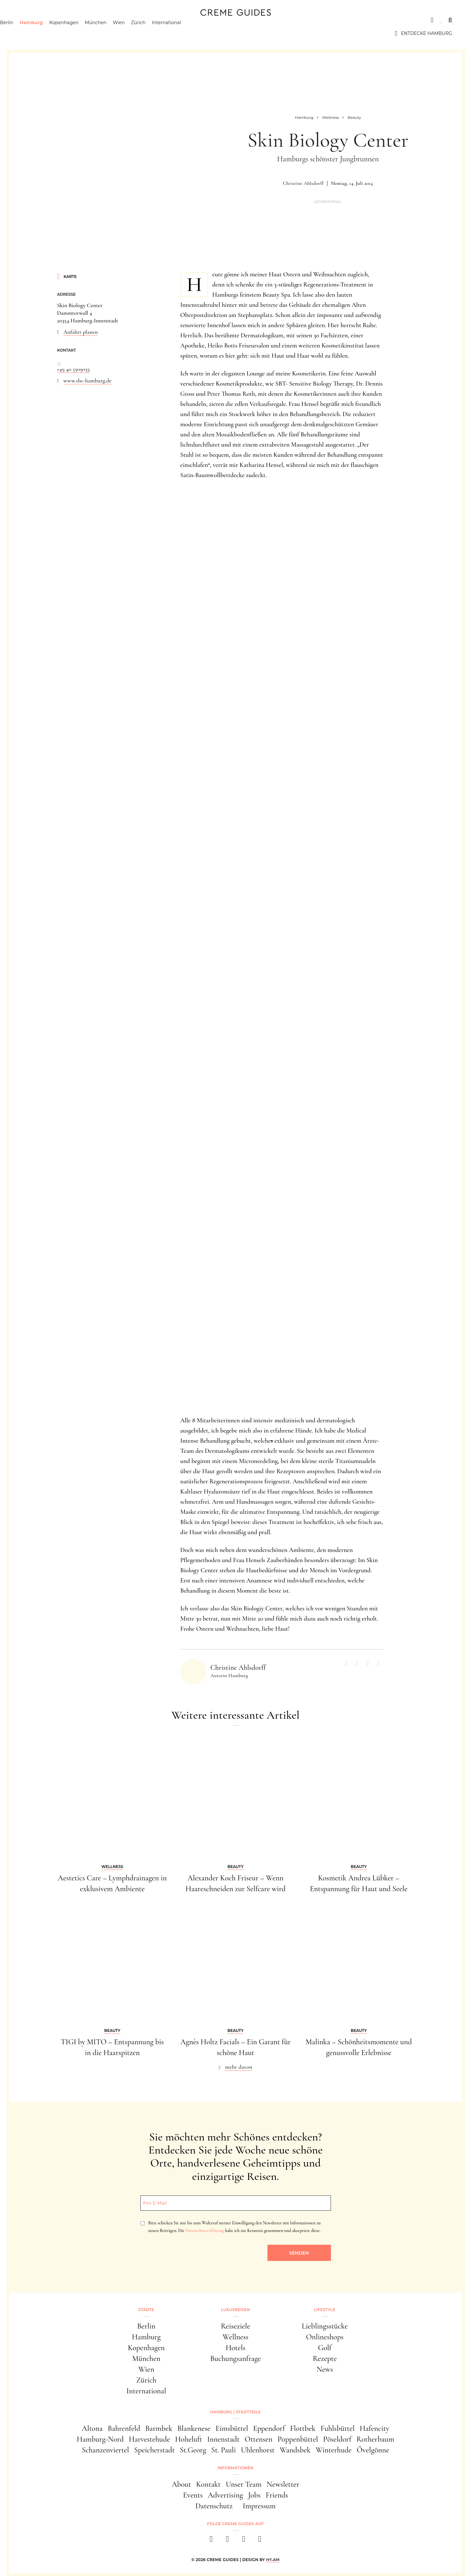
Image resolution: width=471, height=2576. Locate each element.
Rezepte (325, 2358)
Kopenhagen (83, 33)
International (185, 33)
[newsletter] (260, 2541)
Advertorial (327, 202)
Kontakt (208, 2484)
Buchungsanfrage (235, 2358)
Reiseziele (235, 2326)
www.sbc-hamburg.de (88, 380)
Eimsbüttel (231, 2428)
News (325, 2369)
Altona (92, 2428)
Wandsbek (295, 2450)
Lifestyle (110, 20)
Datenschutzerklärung (204, 2230)
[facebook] (211, 2541)
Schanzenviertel (105, 2450)
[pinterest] (244, 2541)
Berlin (25, 33)
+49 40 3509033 (73, 369)
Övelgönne (373, 2450)
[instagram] (227, 2541)
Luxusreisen (68, 20)
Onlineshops (324, 2337)
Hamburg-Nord (100, 2439)
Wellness (235, 2337)
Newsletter (283, 2484)
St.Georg (193, 2450)
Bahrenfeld (124, 2428)
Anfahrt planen (81, 331)
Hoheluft (188, 2439)
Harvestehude (149, 2439)
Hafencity (374, 2428)
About (181, 2484)
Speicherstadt (154, 2450)
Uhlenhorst (258, 2450)
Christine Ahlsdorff (303, 183)
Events (193, 2495)
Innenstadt (223, 2439)
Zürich (157, 33)
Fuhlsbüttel (337, 2428)
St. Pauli (223, 2450)
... (59, 361)
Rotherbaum (375, 2439)
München (114, 33)
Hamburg (50, 33)
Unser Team (244, 2484)
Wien (138, 33)
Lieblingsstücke (325, 2326)
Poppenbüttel (298, 2439)
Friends (277, 2495)
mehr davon (238, 2066)
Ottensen (258, 2439)
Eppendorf (269, 2428)
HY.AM (273, 2559)
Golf (324, 2347)
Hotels (235, 2347)
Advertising (225, 2495)
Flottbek (302, 2428)
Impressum (259, 2506)
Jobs (254, 2495)
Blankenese (193, 2428)
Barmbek (158, 2428)
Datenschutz (213, 2506)
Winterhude (334, 2450)
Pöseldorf (337, 2439)
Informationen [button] (235, 2467)
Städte (28, 20)
